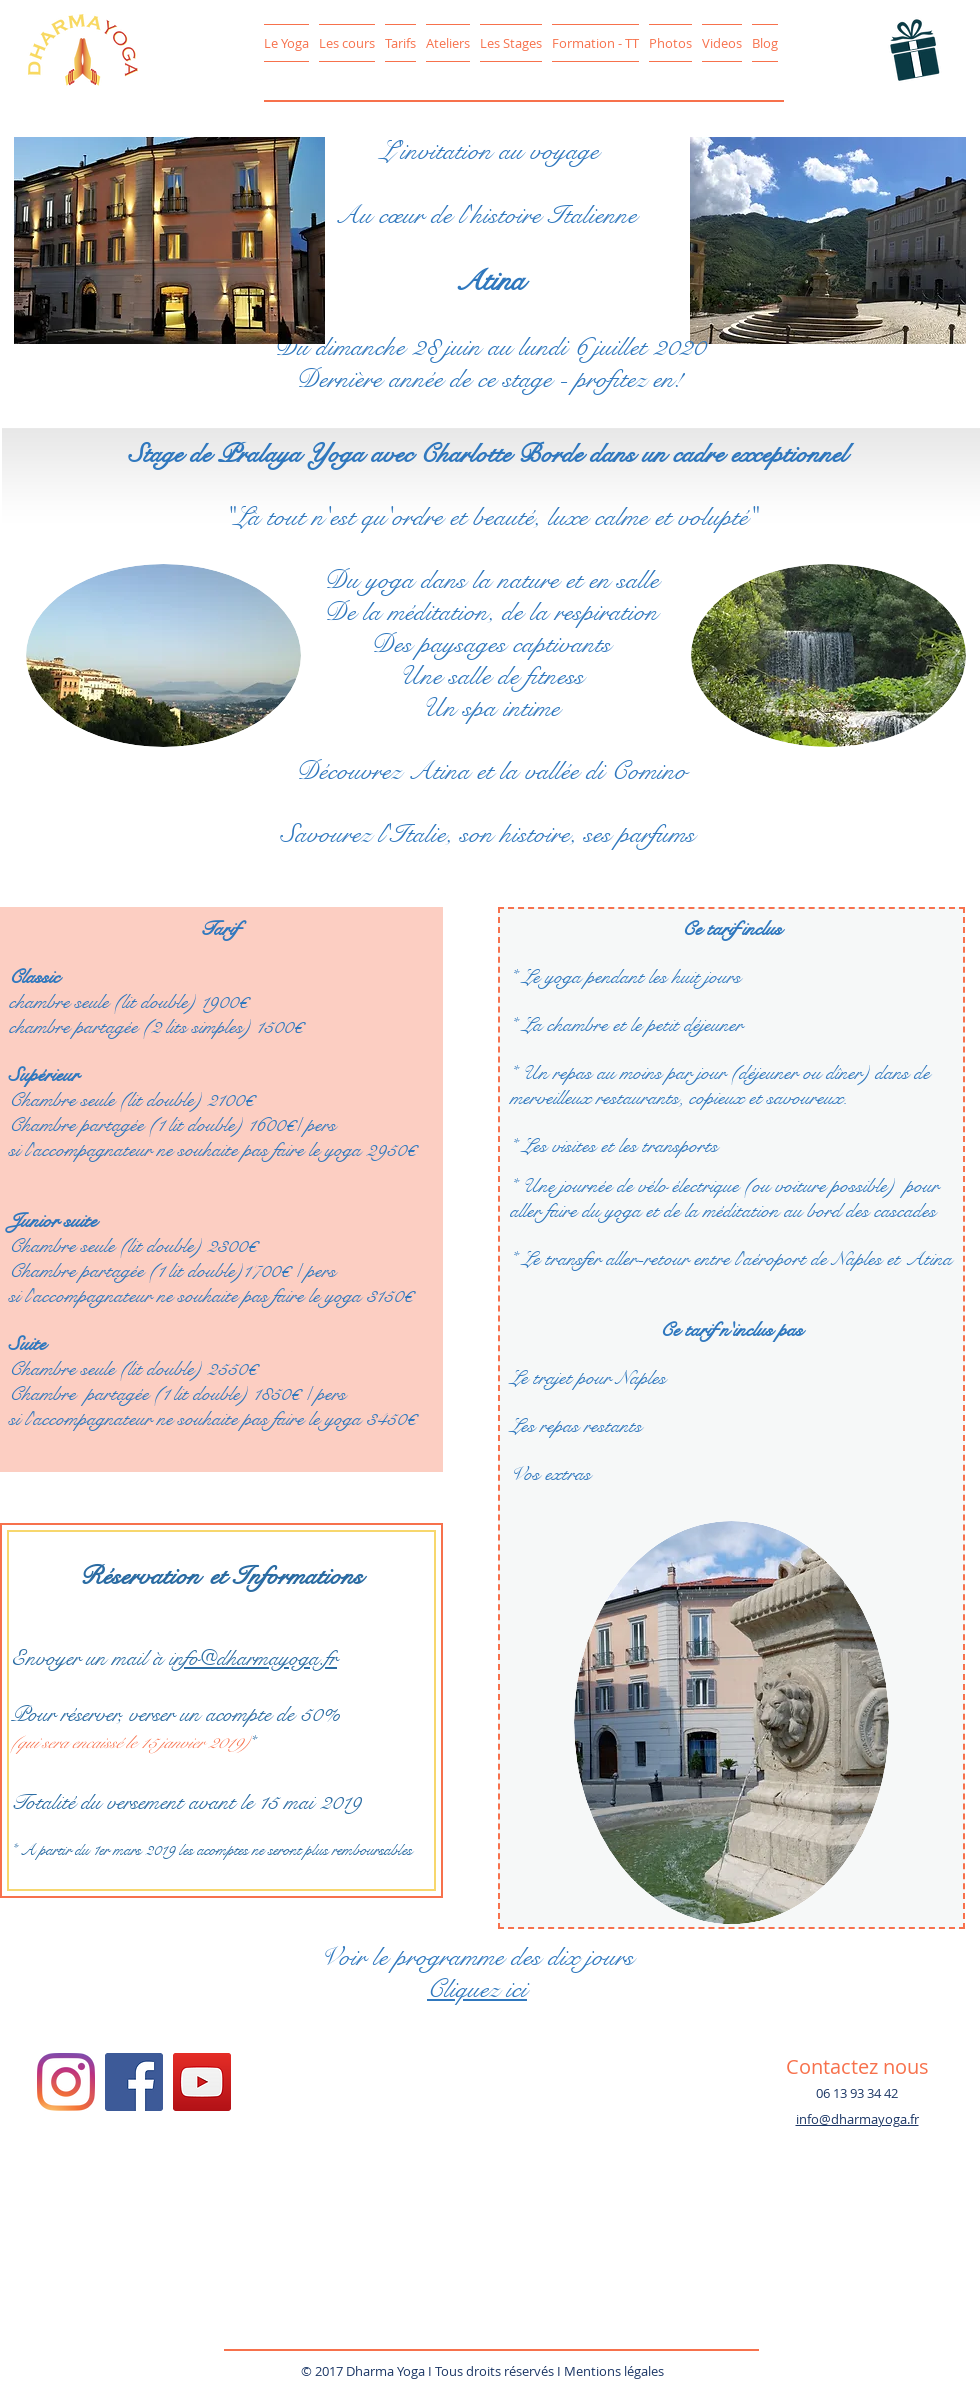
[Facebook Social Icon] (134, 2082)
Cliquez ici (477, 1989)
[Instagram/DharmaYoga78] (66, 2082)
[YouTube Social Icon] (202, 2082)
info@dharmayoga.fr (253, 1658)
